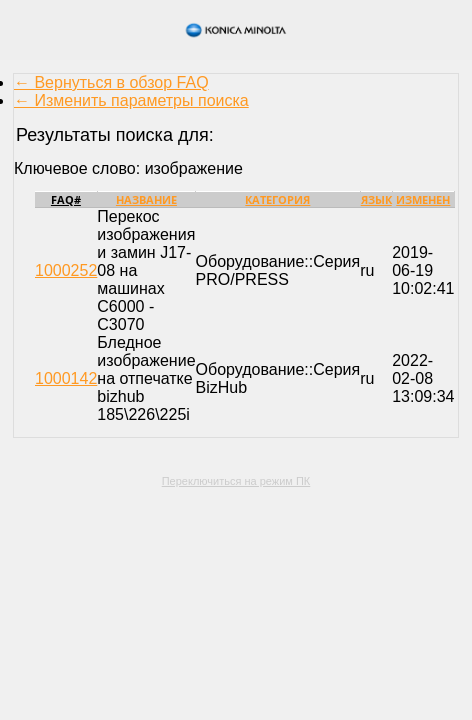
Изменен (423, 199)
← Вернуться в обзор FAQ (111, 82)
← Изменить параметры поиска (131, 100)
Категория (277, 199)
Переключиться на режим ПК (236, 481)
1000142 (66, 378)
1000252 (66, 270)
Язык (376, 199)
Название (146, 199)
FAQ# (66, 199)
